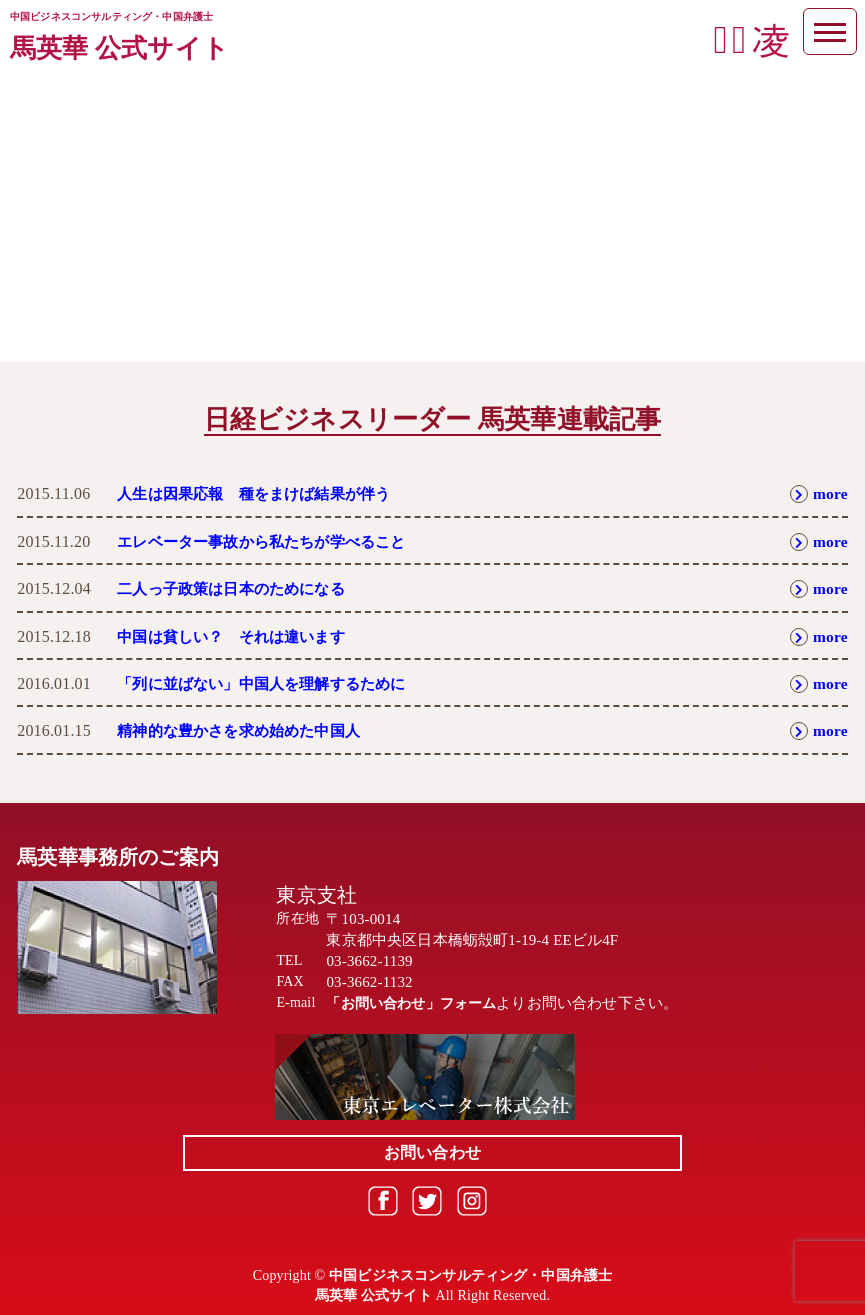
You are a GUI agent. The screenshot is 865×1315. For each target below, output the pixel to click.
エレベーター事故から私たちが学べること (270, 541)
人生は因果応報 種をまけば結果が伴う (262, 493)
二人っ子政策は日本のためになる (238, 588)
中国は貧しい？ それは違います (238, 636)
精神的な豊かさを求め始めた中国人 (246, 730)
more (818, 493)
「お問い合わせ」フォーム (417, 1003)
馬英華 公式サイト (119, 48)
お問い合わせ (432, 1152)
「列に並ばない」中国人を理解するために (270, 683)
